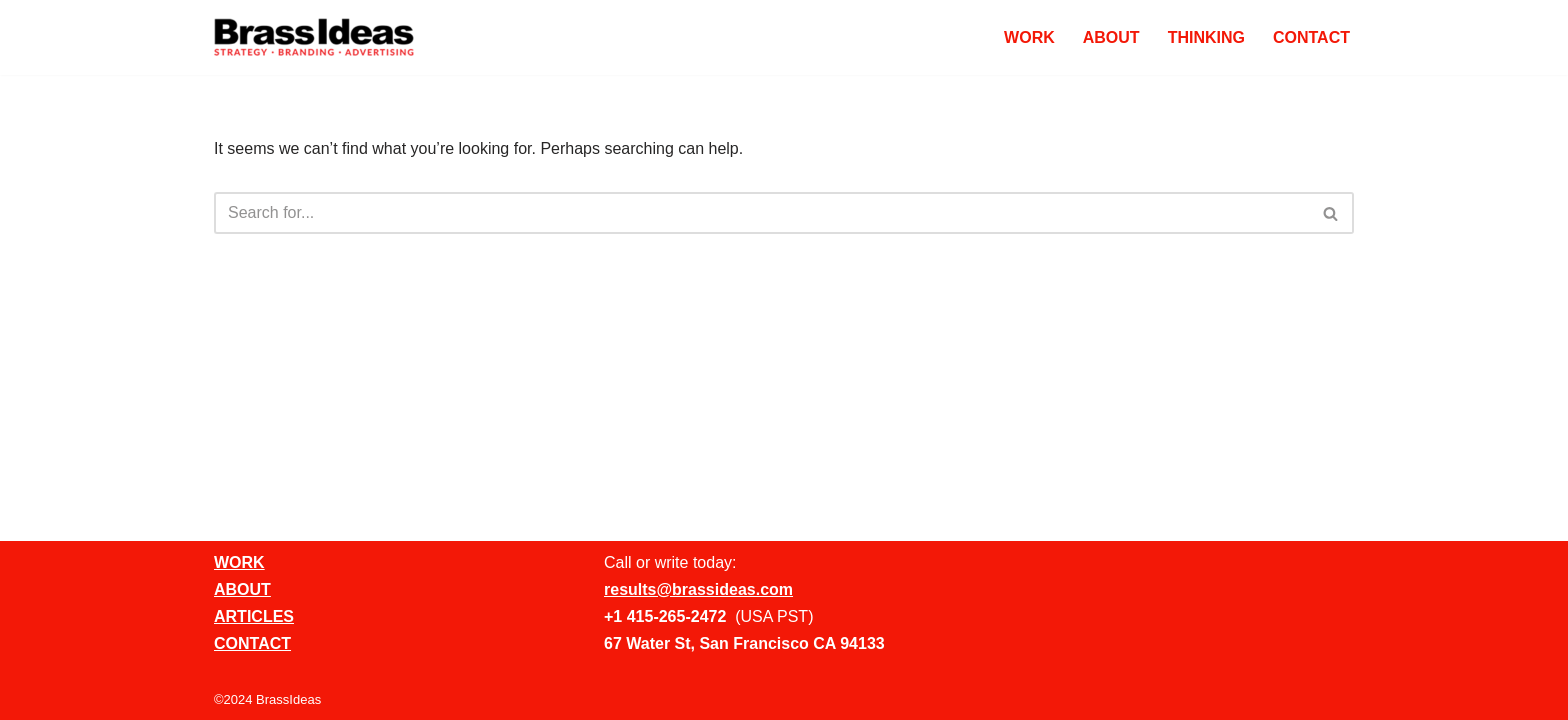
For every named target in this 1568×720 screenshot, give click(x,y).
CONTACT (1311, 37)
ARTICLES (254, 616)
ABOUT (1111, 37)
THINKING (1206, 37)
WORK (1029, 37)
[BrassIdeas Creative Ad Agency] (314, 37)
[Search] (761, 213)
